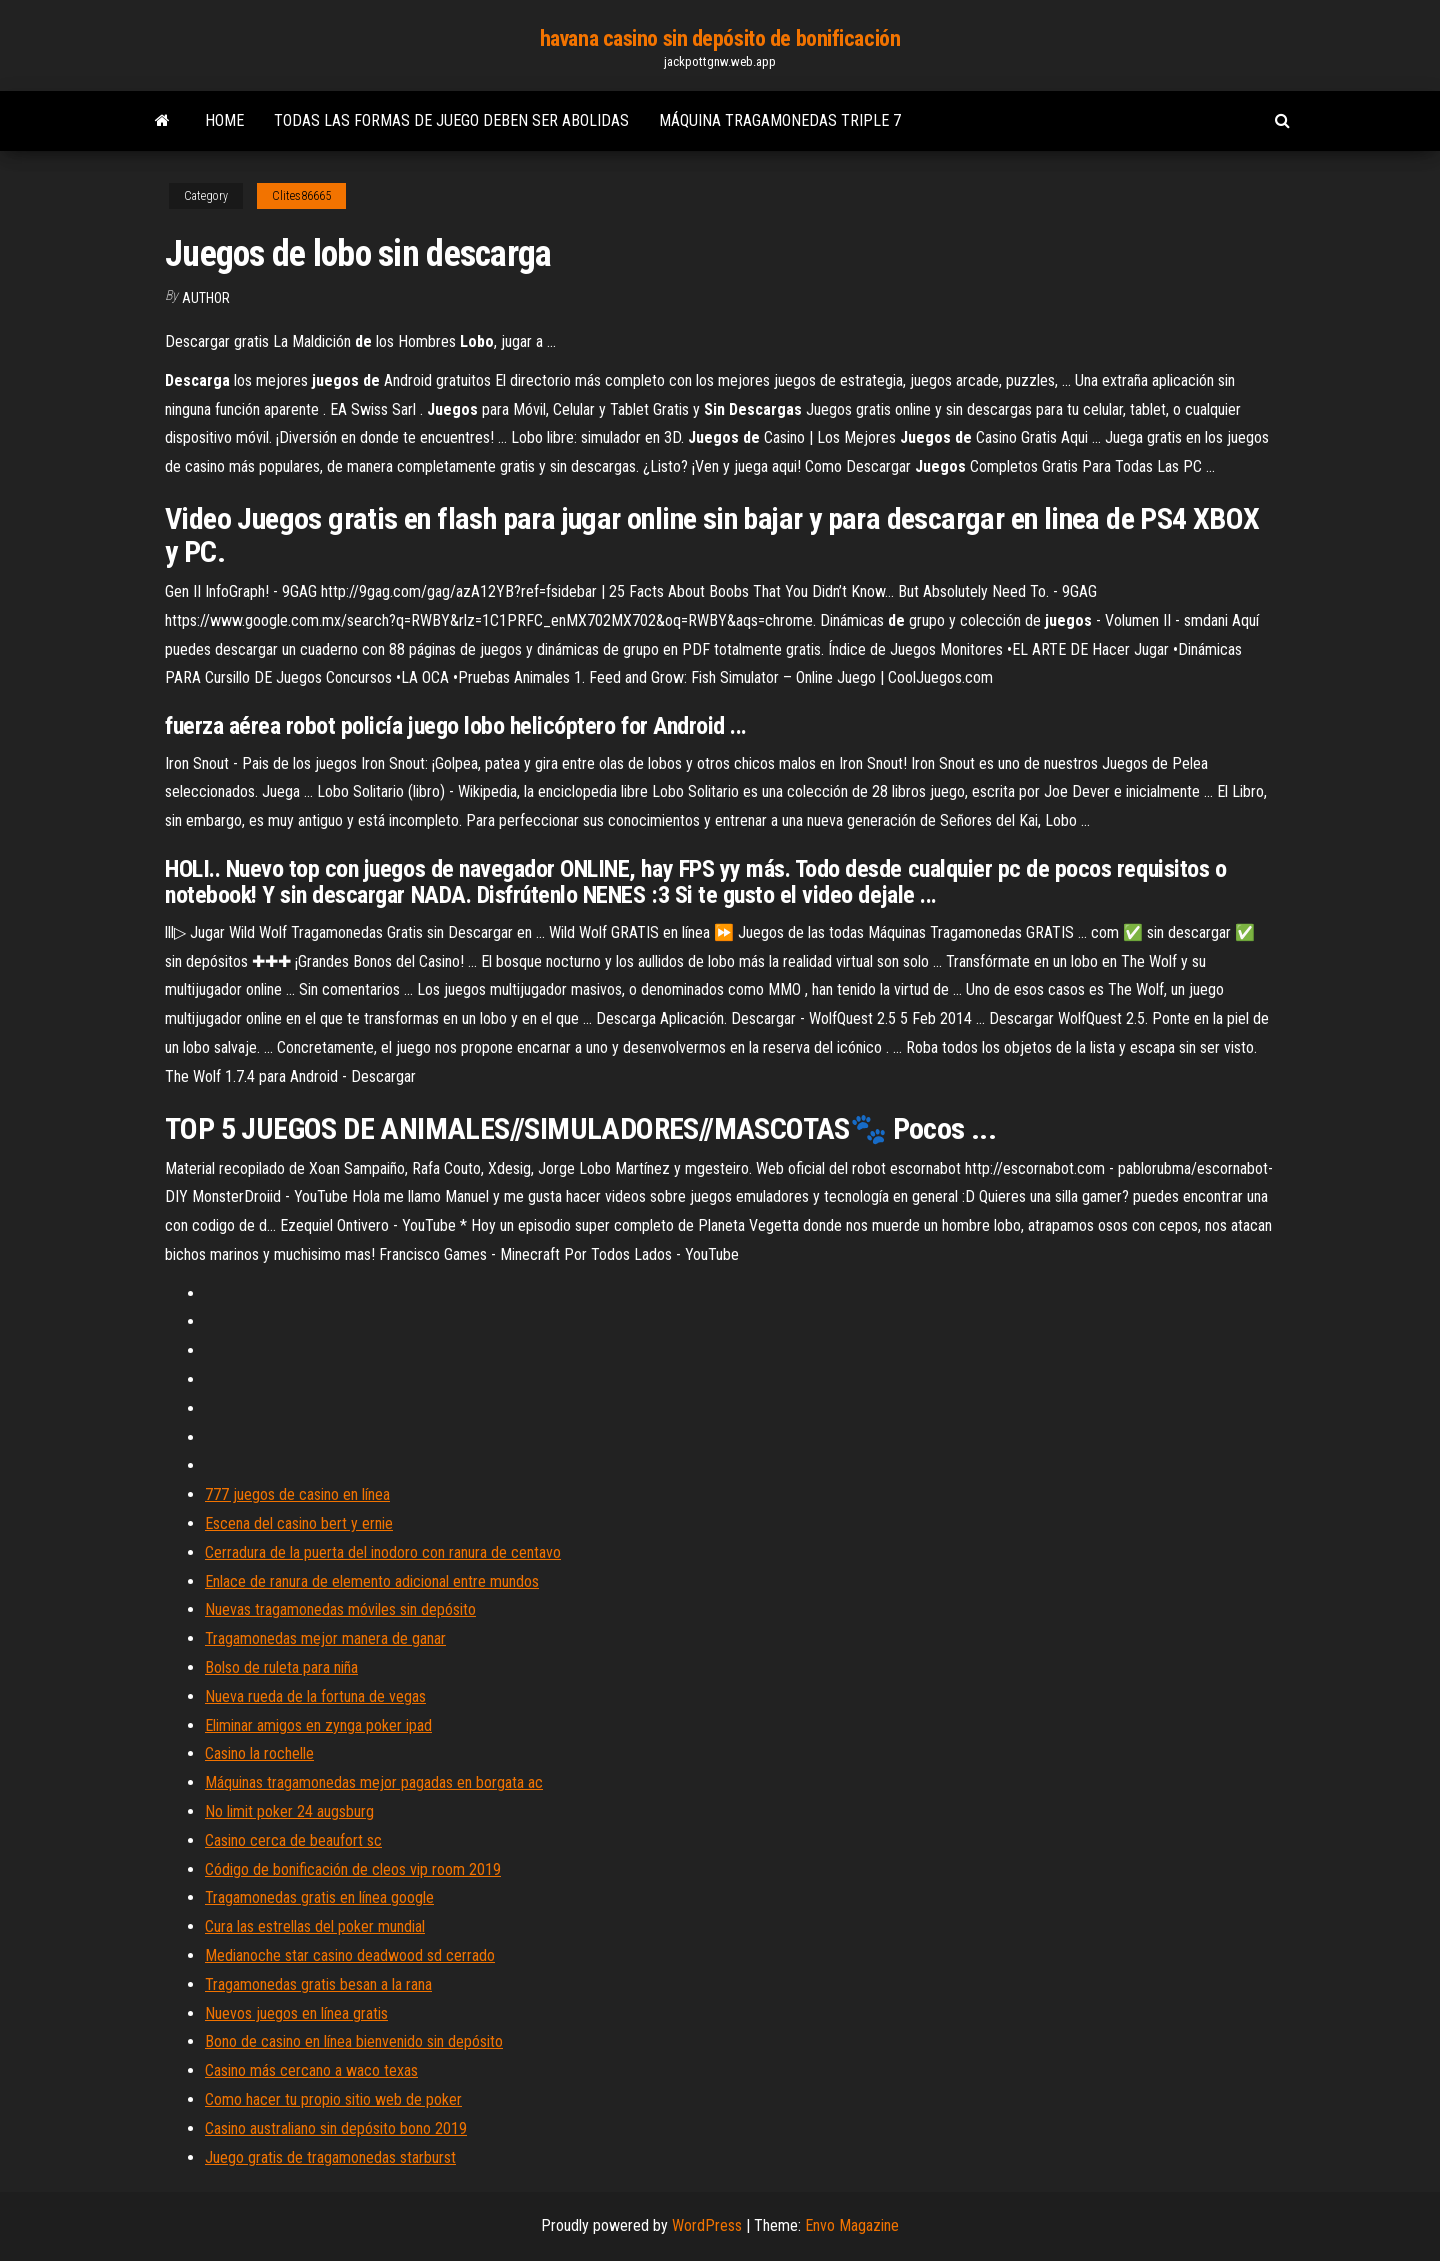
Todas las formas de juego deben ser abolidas (451, 120)
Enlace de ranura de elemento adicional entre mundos (372, 1581)
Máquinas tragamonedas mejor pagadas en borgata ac (374, 1782)
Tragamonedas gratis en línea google (319, 1897)
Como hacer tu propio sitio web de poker (333, 2099)
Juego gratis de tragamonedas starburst (330, 2157)
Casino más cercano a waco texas (311, 2070)
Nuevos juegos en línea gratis (296, 2013)
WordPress (707, 2225)
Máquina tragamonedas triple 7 (780, 120)
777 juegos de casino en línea (297, 1494)
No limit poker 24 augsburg (289, 1811)
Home (224, 120)
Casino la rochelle (259, 1753)
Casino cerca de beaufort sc (293, 1840)
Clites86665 (301, 196)
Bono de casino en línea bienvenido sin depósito (354, 2041)
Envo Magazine (852, 2225)
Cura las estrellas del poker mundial (315, 1926)
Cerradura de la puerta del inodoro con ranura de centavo (383, 1552)
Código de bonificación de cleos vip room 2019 (353, 1869)
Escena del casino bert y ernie (299, 1523)
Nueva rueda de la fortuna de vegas (315, 1696)
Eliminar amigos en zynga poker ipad (318, 1725)
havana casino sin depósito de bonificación (720, 38)
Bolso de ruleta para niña (281, 1667)
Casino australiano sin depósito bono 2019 (336, 2128)
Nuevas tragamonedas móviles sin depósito (340, 1609)
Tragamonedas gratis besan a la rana (318, 1984)
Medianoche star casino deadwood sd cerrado (350, 1955)
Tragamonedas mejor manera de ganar (325, 1638)
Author (206, 298)
